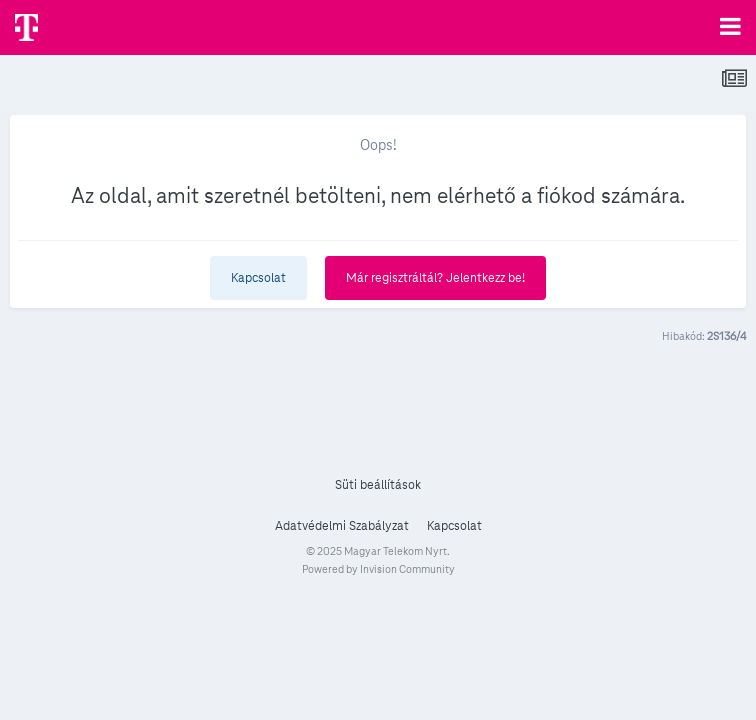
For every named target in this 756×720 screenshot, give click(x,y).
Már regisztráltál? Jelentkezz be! (435, 278)
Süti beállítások (378, 485)
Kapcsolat (258, 278)
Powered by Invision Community (378, 569)
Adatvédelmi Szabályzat (342, 526)
